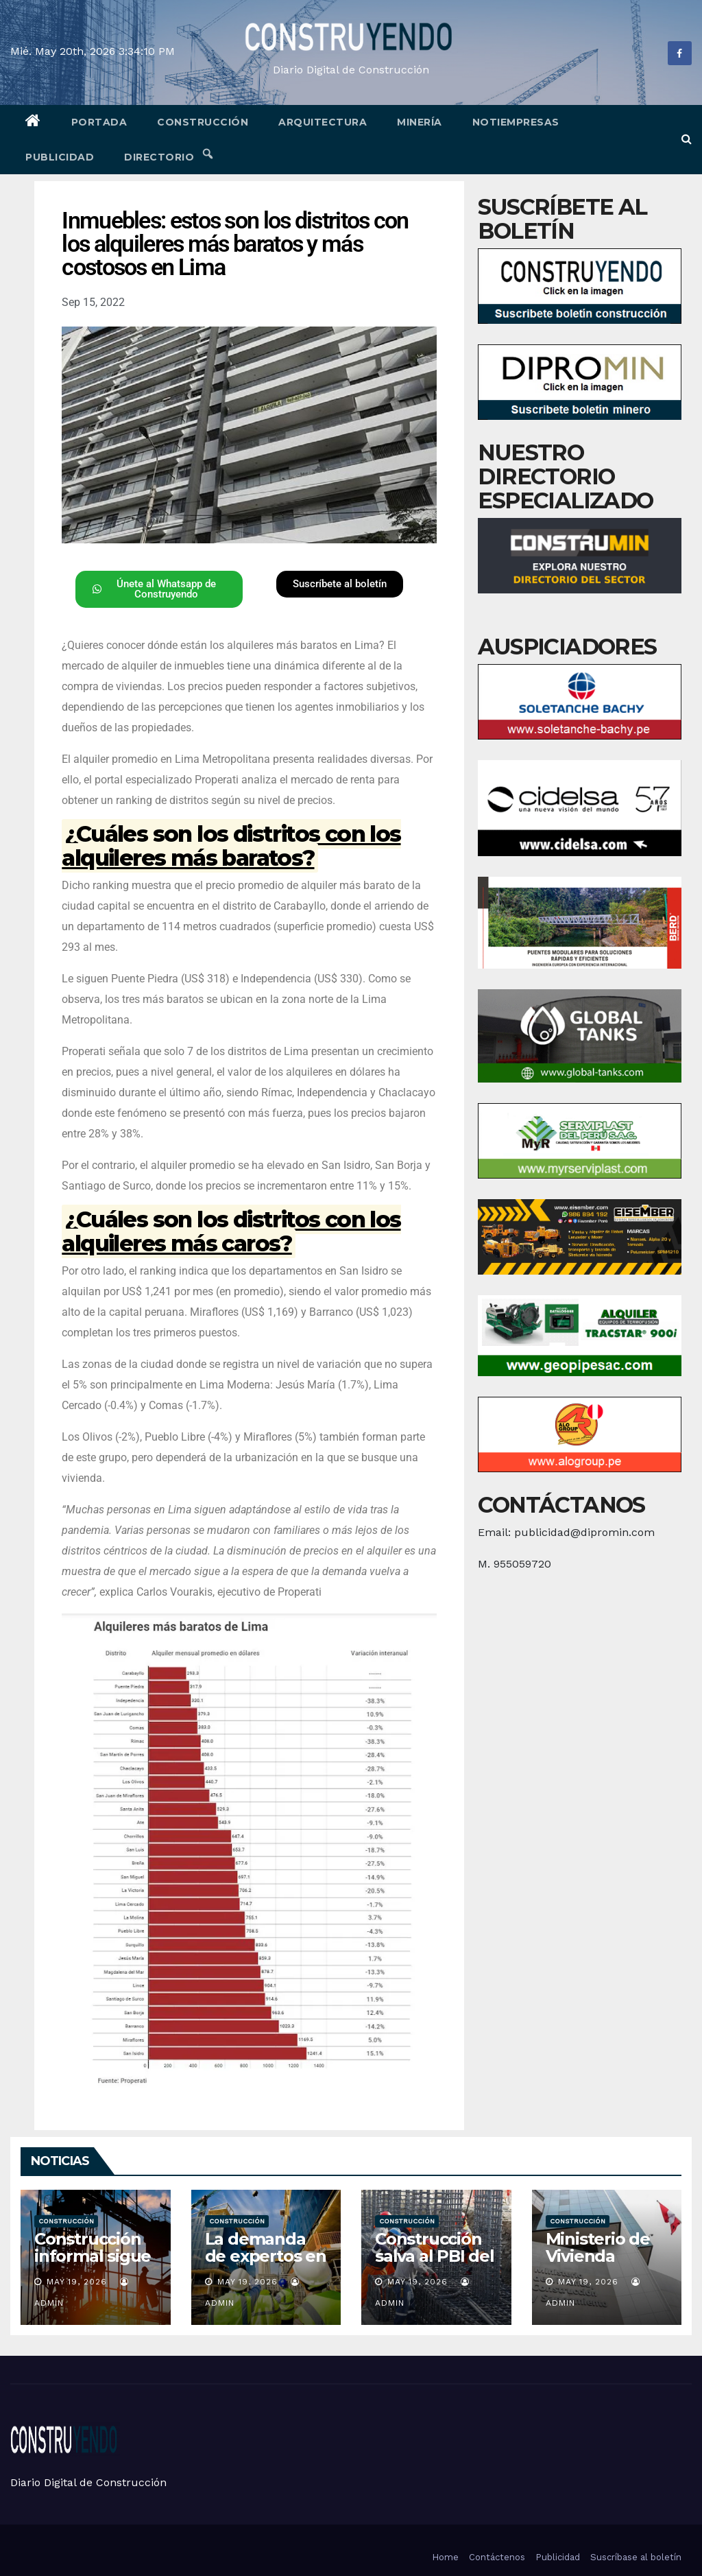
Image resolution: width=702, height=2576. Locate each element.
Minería (419, 122)
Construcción (202, 122)
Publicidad (59, 157)
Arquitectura (322, 122)
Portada (99, 122)
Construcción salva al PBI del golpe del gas (434, 2256)
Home (445, 2557)
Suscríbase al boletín (635, 2557)
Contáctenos (497, 2557)
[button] (686, 138)
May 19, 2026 (77, 2282)
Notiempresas (515, 122)
